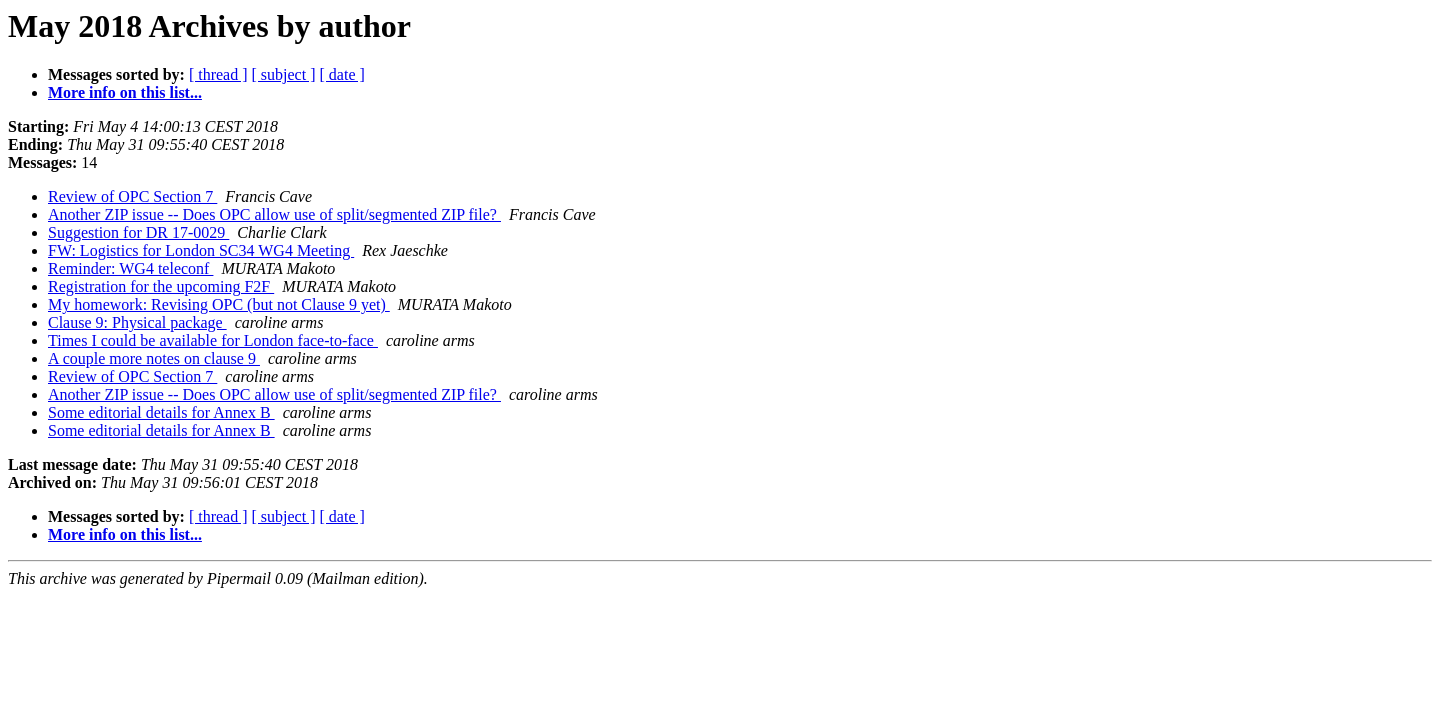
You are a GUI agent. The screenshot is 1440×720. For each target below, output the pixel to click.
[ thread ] (218, 74)
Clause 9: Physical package (137, 322)
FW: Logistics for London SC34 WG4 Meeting (201, 250)
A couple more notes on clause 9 (154, 358)
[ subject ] (284, 74)
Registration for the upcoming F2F (161, 286)
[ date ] (342, 74)
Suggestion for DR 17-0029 (138, 232)
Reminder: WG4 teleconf (130, 268)
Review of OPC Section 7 (132, 196)
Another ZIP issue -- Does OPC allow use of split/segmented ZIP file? (274, 214)
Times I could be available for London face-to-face (213, 340)
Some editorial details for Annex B (161, 412)
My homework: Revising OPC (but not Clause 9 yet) (219, 304)
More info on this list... (125, 92)
